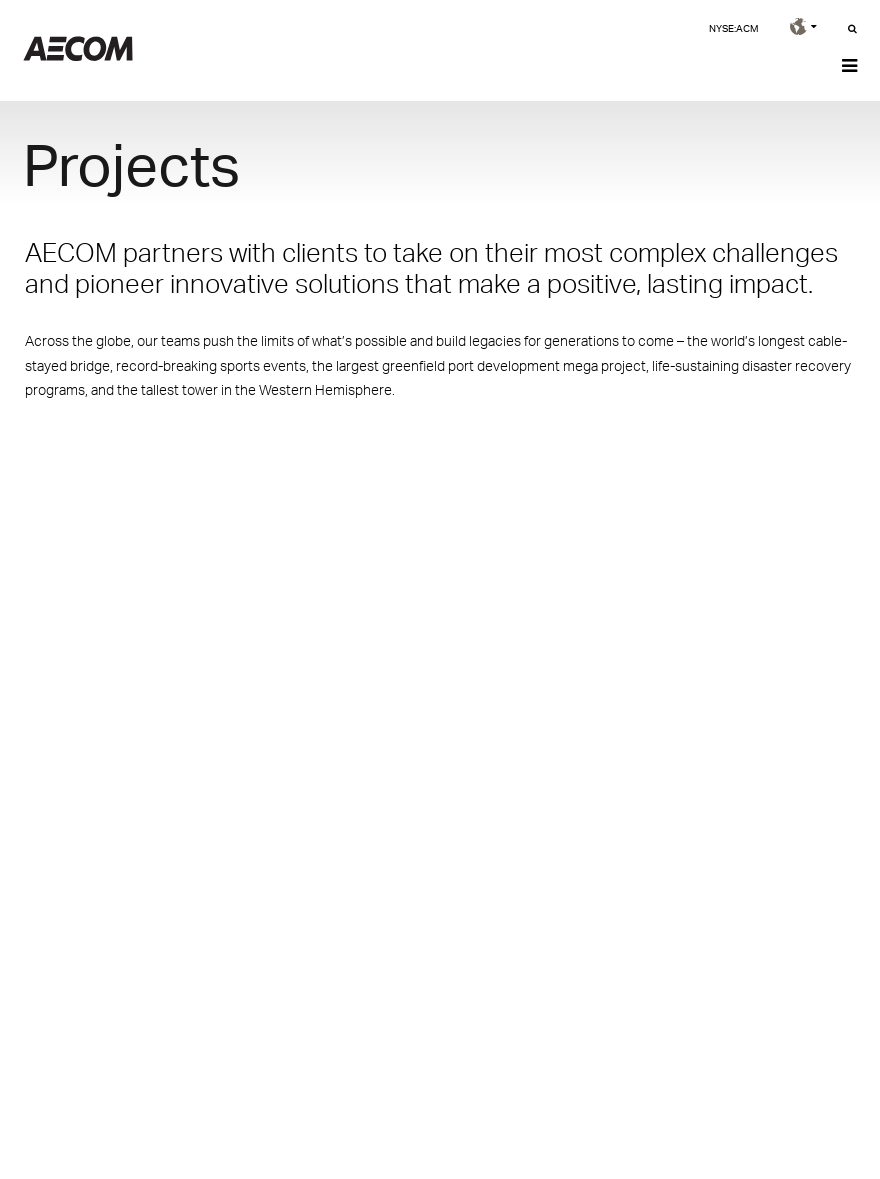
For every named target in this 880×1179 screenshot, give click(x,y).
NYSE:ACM (733, 28)
